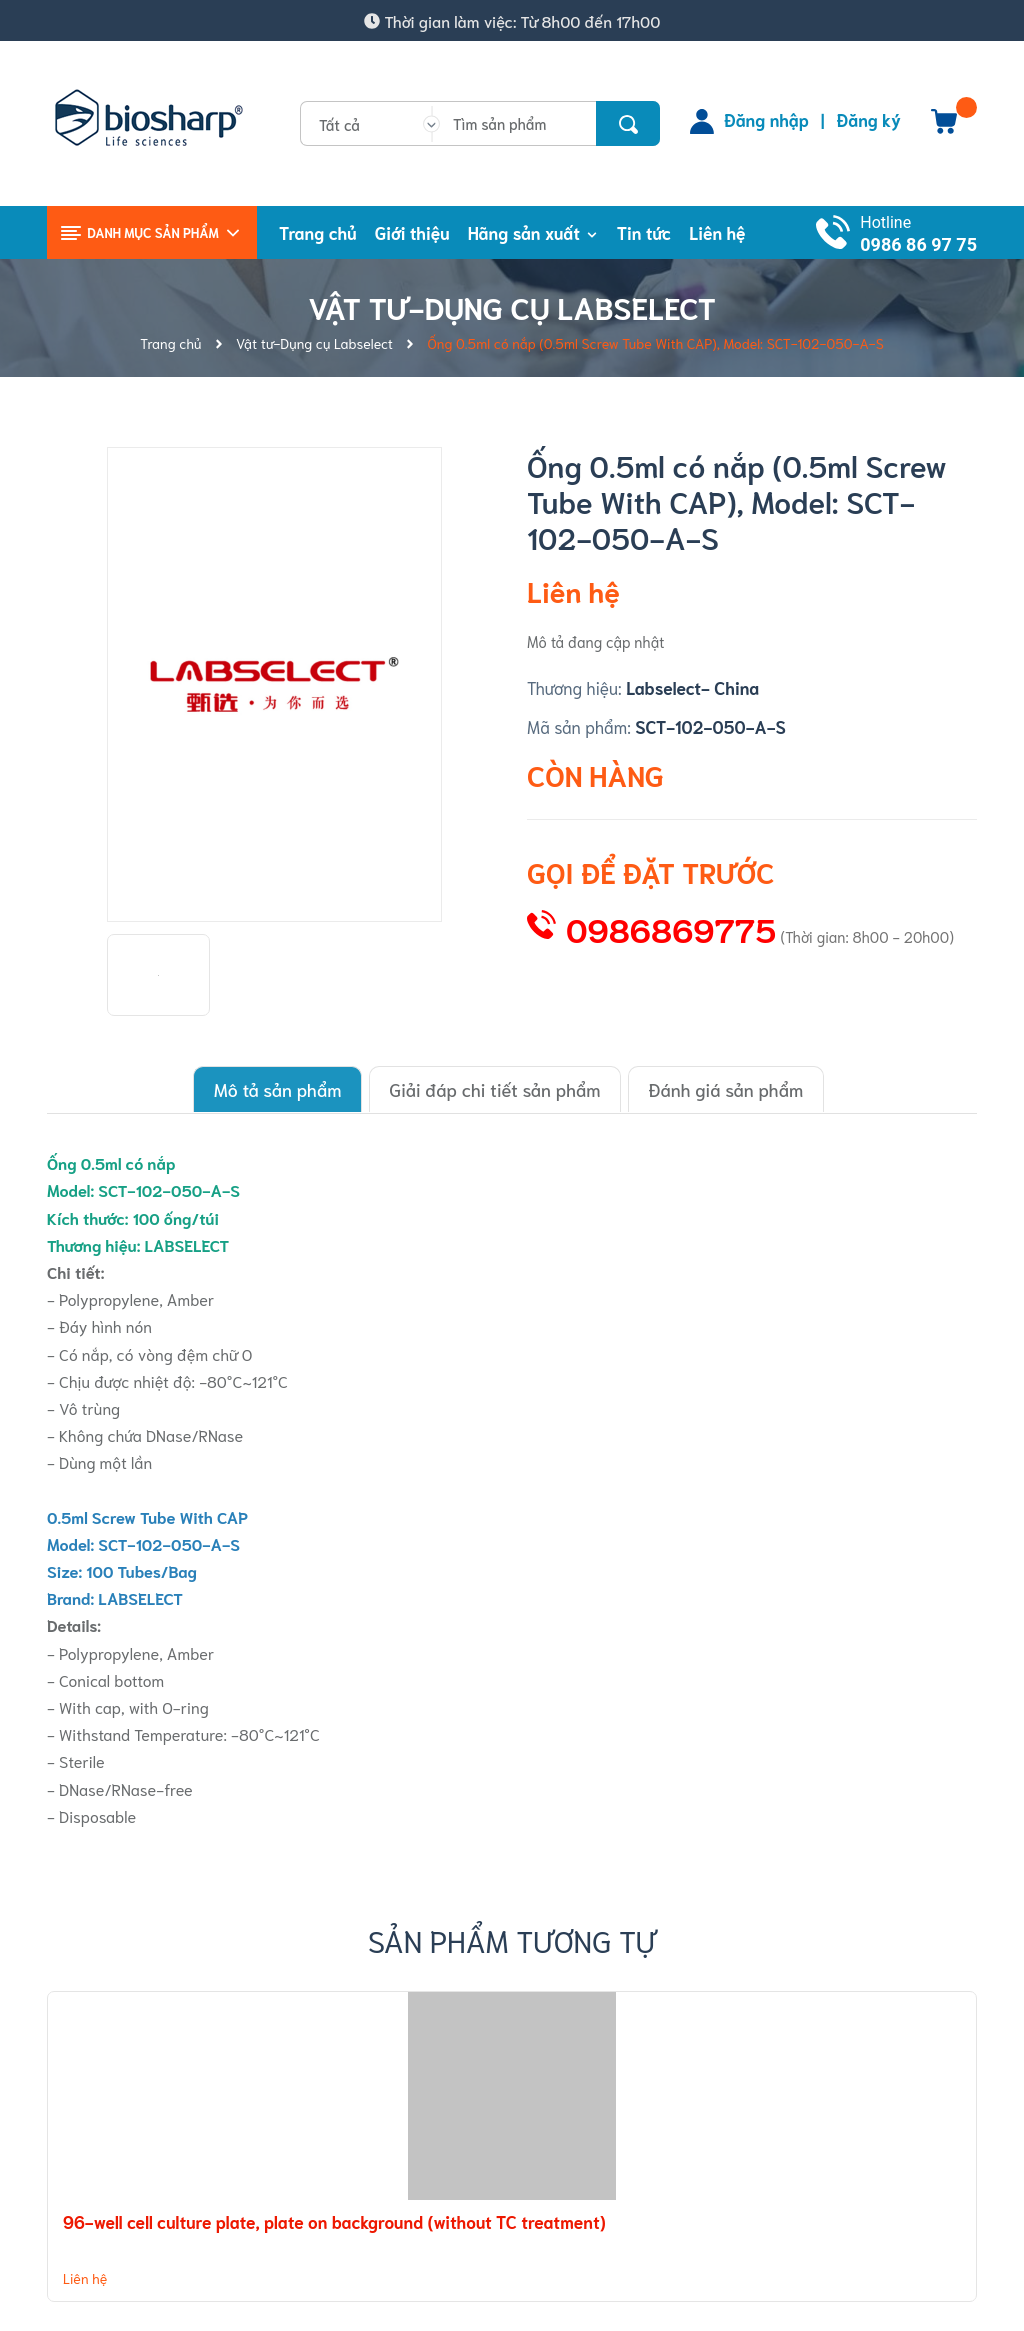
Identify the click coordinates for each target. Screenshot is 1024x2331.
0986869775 (671, 928)
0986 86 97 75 (918, 244)
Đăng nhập (766, 119)
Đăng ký (869, 119)
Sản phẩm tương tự (512, 1938)
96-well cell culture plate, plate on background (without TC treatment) (334, 2220)
